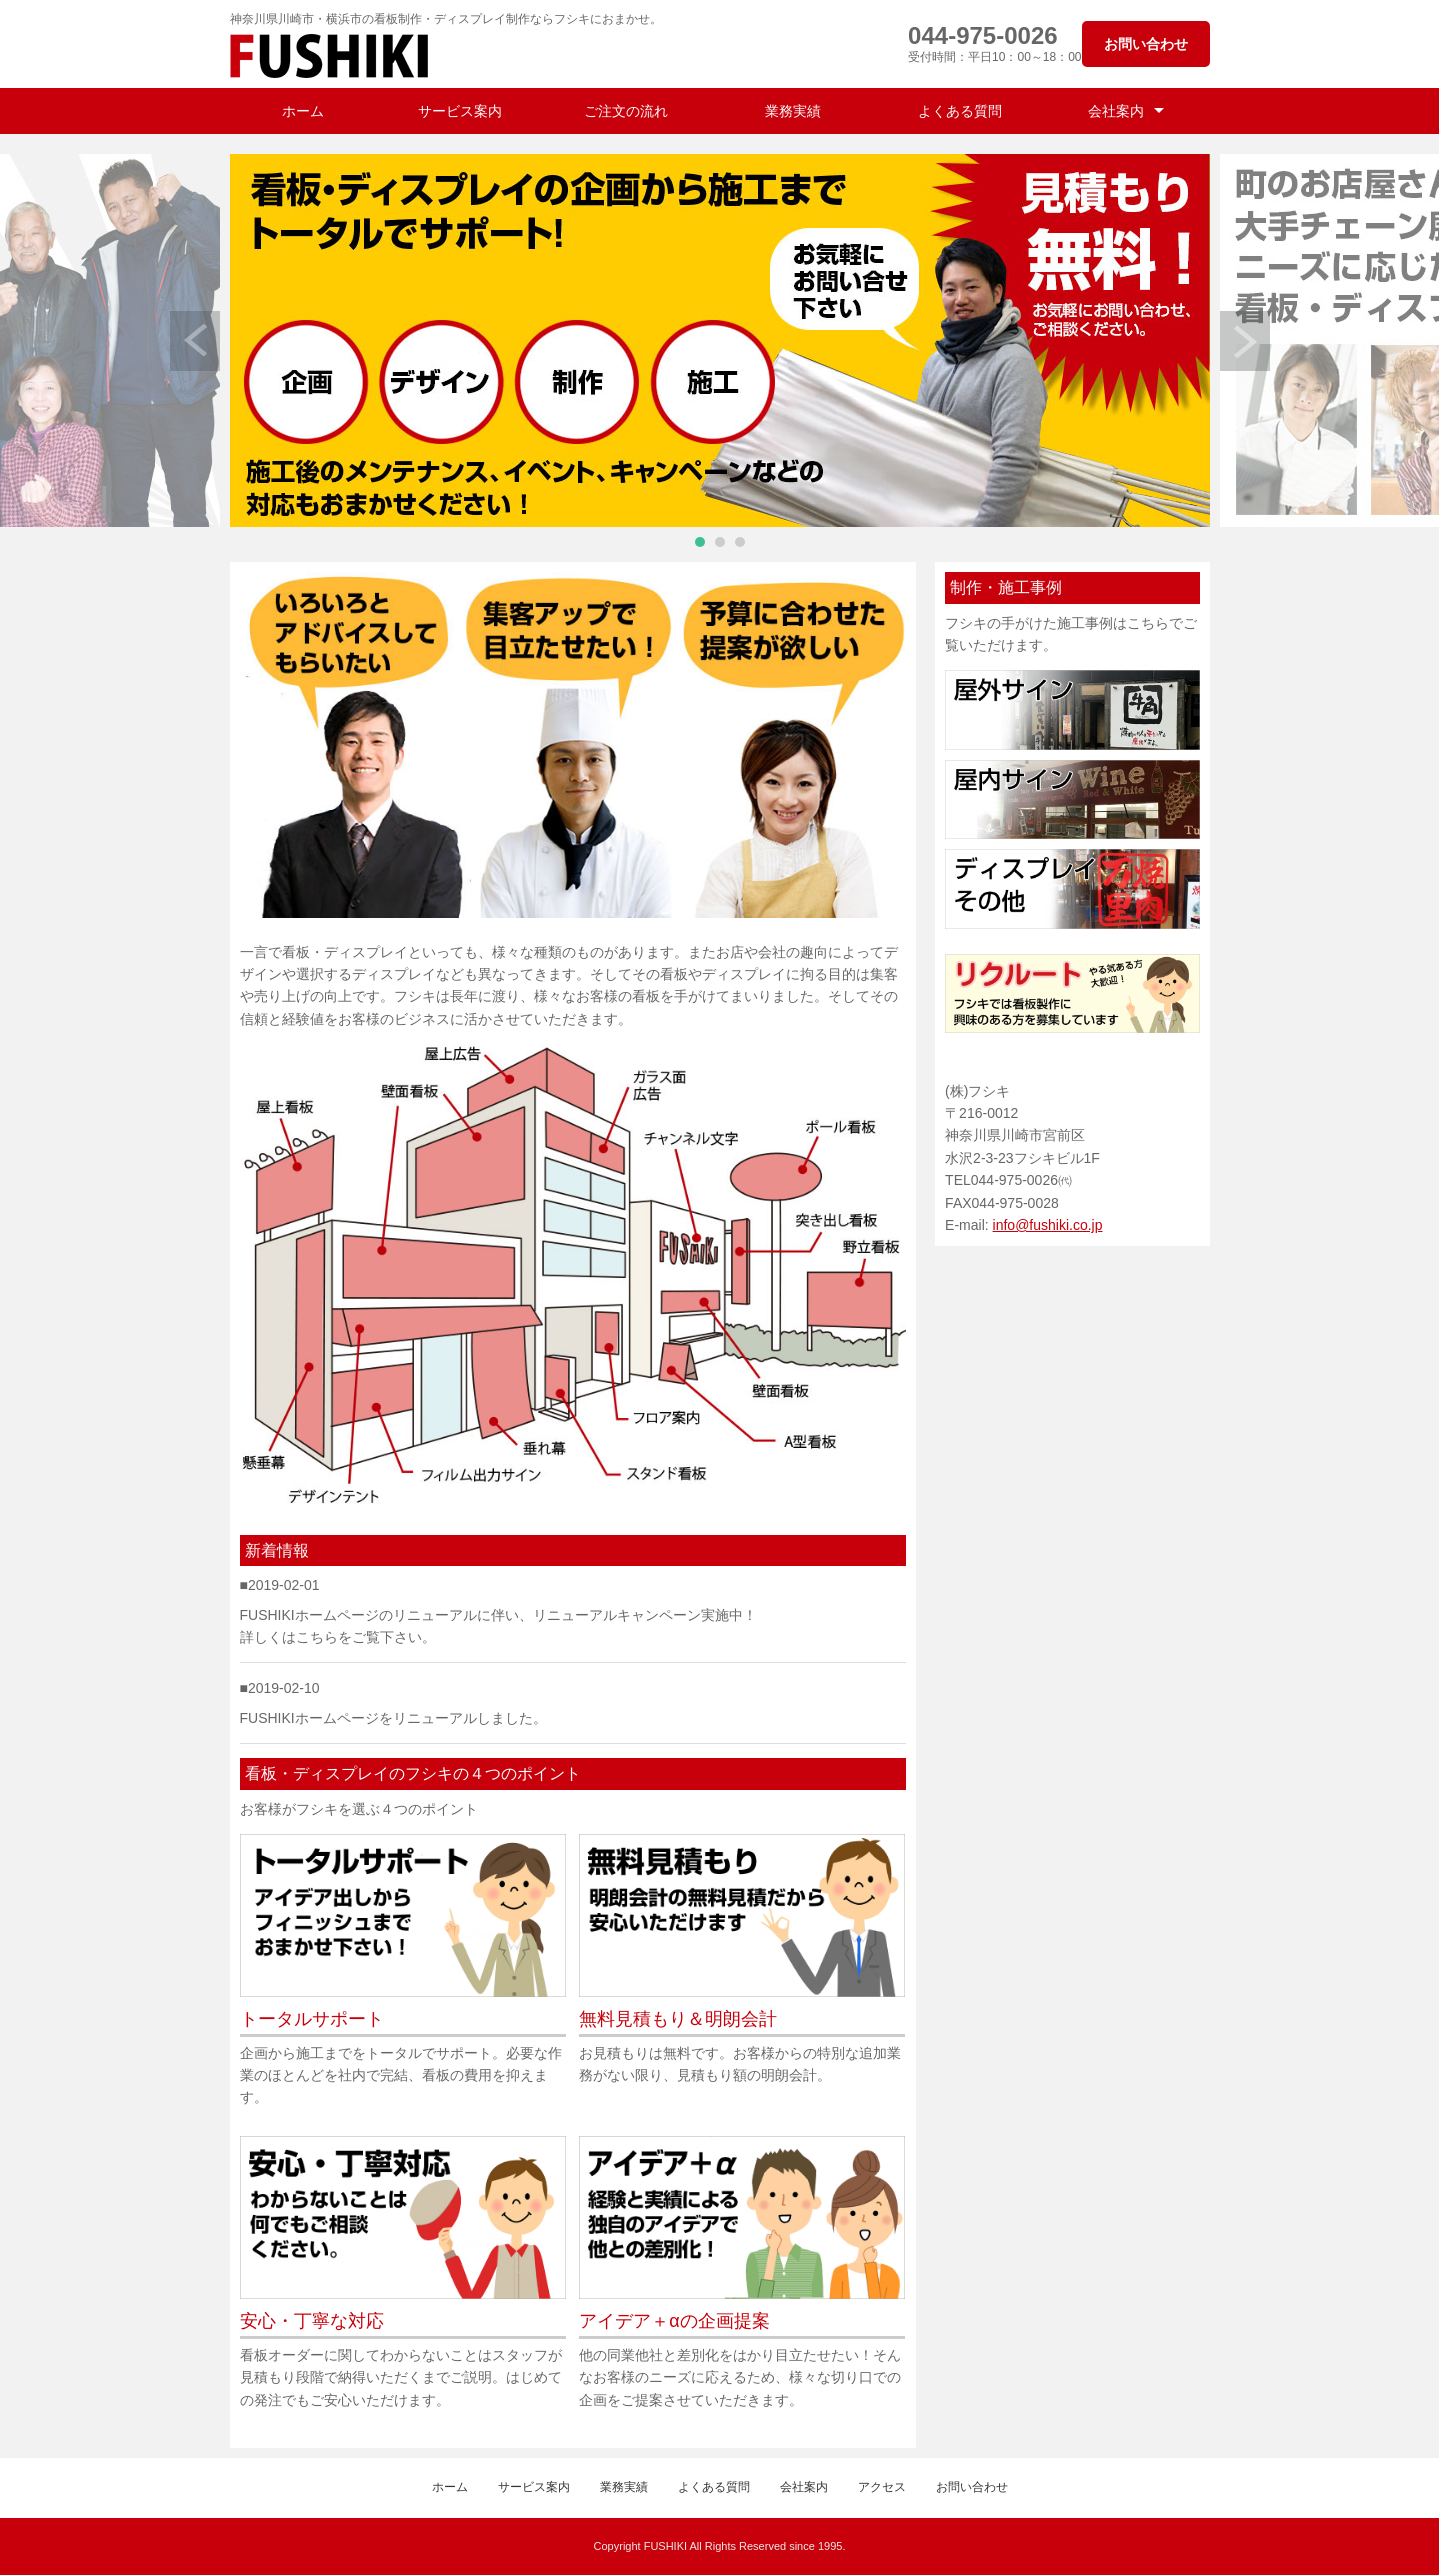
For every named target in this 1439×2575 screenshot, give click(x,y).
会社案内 (1116, 111)
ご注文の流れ (626, 111)
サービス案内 (460, 111)
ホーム (303, 111)
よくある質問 (960, 111)
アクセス (882, 2487)
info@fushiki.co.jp (1048, 1225)
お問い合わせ (1146, 44)
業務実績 (793, 111)
